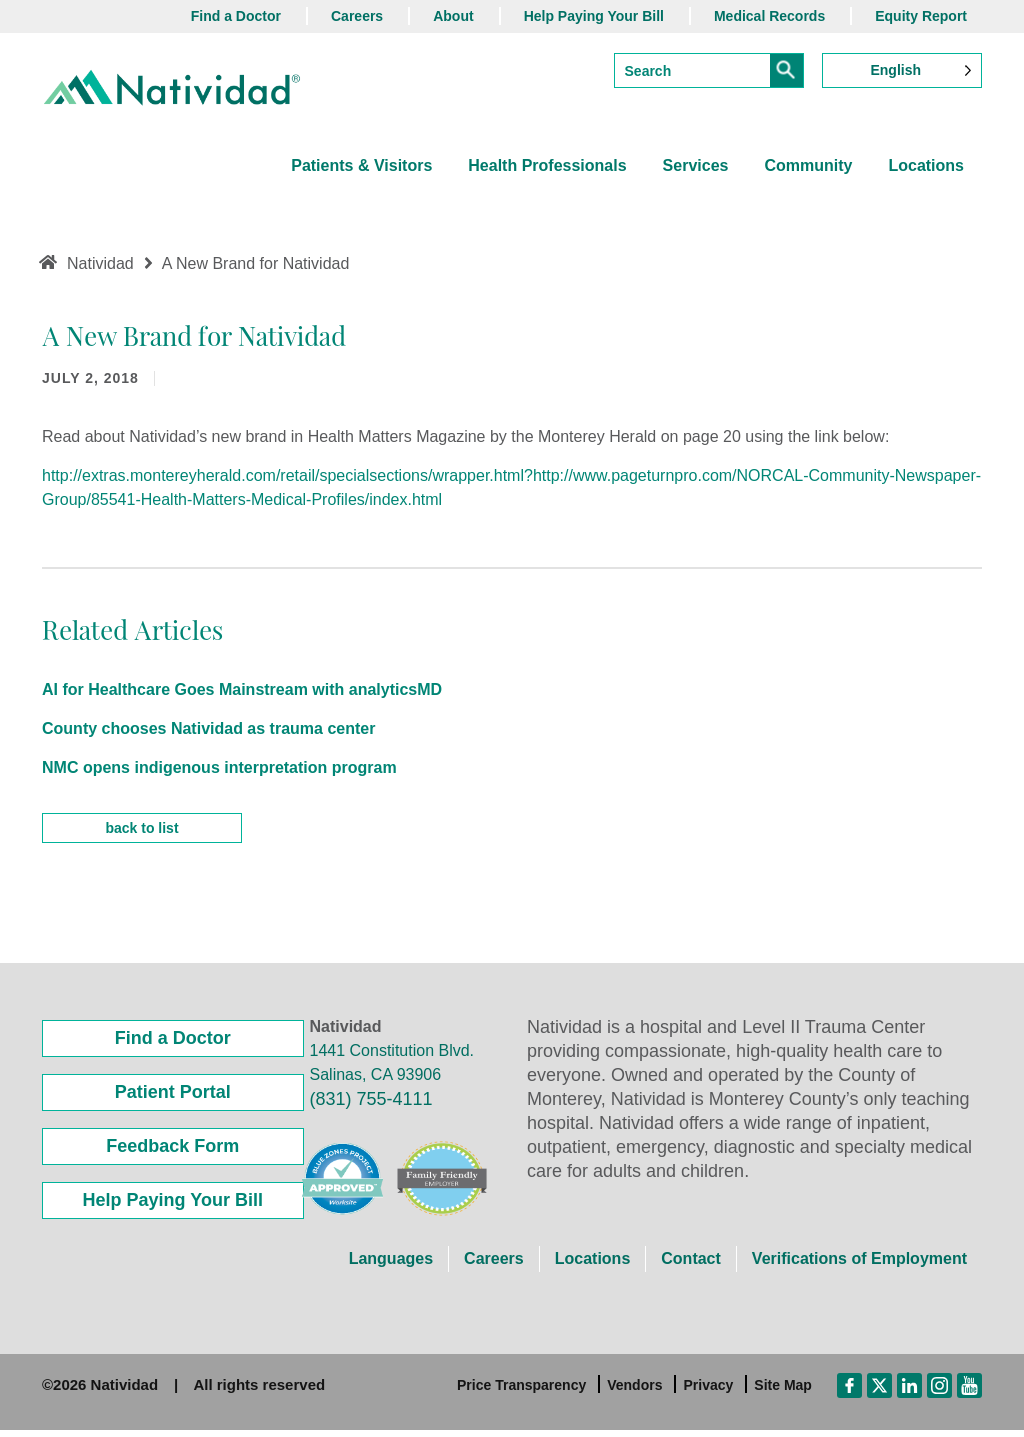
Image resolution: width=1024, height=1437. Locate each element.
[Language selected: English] (902, 70)
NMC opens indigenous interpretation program (219, 767)
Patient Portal (173, 1099)
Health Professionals (547, 165)
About (453, 16)
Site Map (783, 1392)
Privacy (708, 1392)
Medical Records (769, 16)
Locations (926, 165)
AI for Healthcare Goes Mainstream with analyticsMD (242, 689)
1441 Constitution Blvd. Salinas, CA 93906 (392, 1069)
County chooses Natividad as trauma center (208, 728)
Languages (391, 1265)
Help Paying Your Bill (594, 16)
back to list (141, 835)
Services (696, 165)
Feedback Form (172, 1153)
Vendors (634, 1392)
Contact (691, 1265)
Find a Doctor (236, 16)
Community (808, 165)
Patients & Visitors (361, 165)
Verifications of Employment (859, 1265)
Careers (357, 16)
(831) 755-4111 (371, 1106)
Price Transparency (521, 1392)
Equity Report (921, 16)
